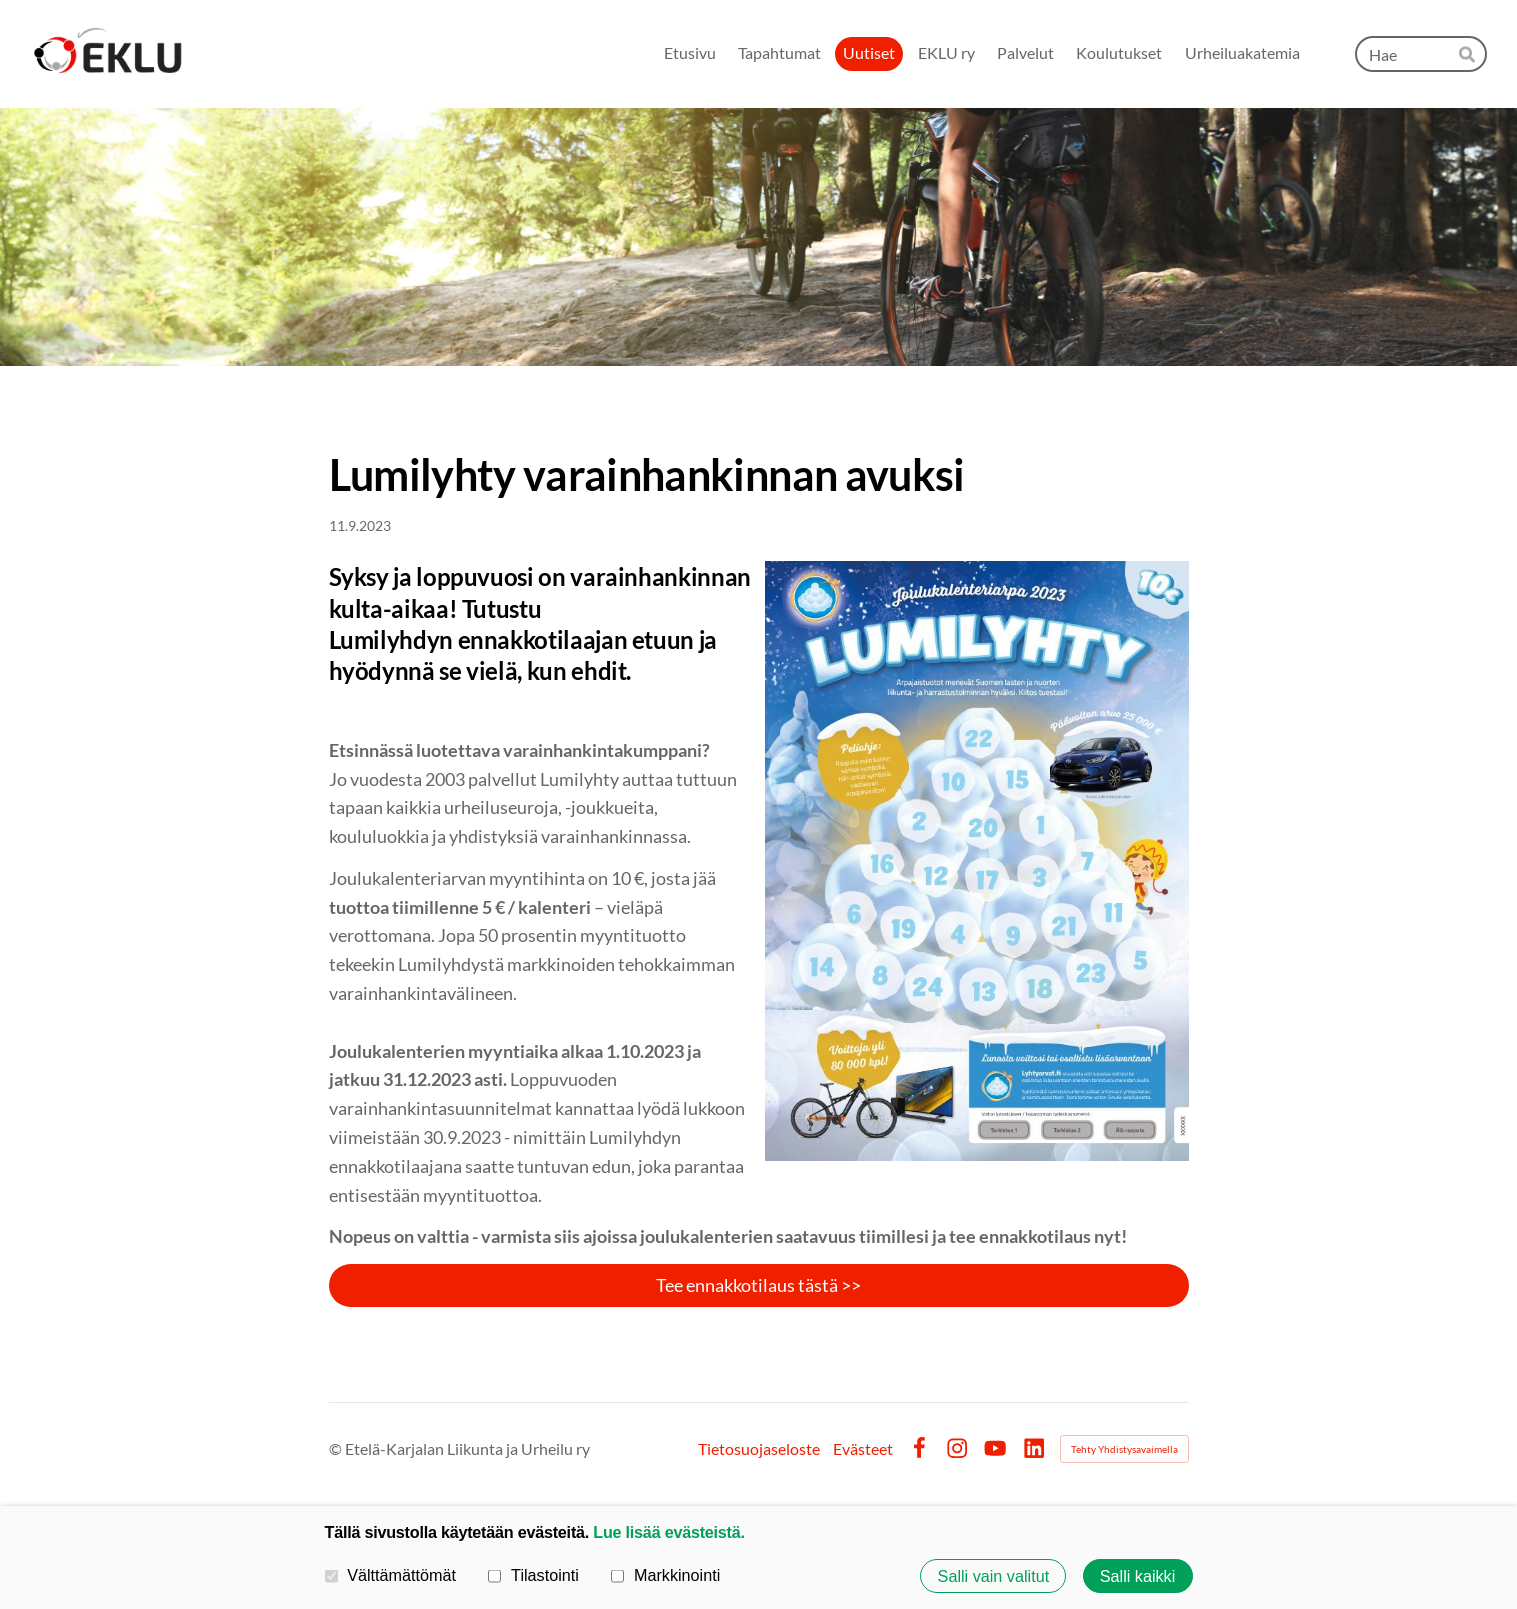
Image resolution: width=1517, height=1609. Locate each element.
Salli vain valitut (994, 1576)
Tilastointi (533, 1575)
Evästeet (863, 1449)
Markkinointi (665, 1575)
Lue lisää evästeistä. (668, 1532)
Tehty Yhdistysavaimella (1124, 1449)
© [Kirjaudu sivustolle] (337, 1448)
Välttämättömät (391, 1575)
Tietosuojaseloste (759, 1449)
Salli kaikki (1138, 1576)
